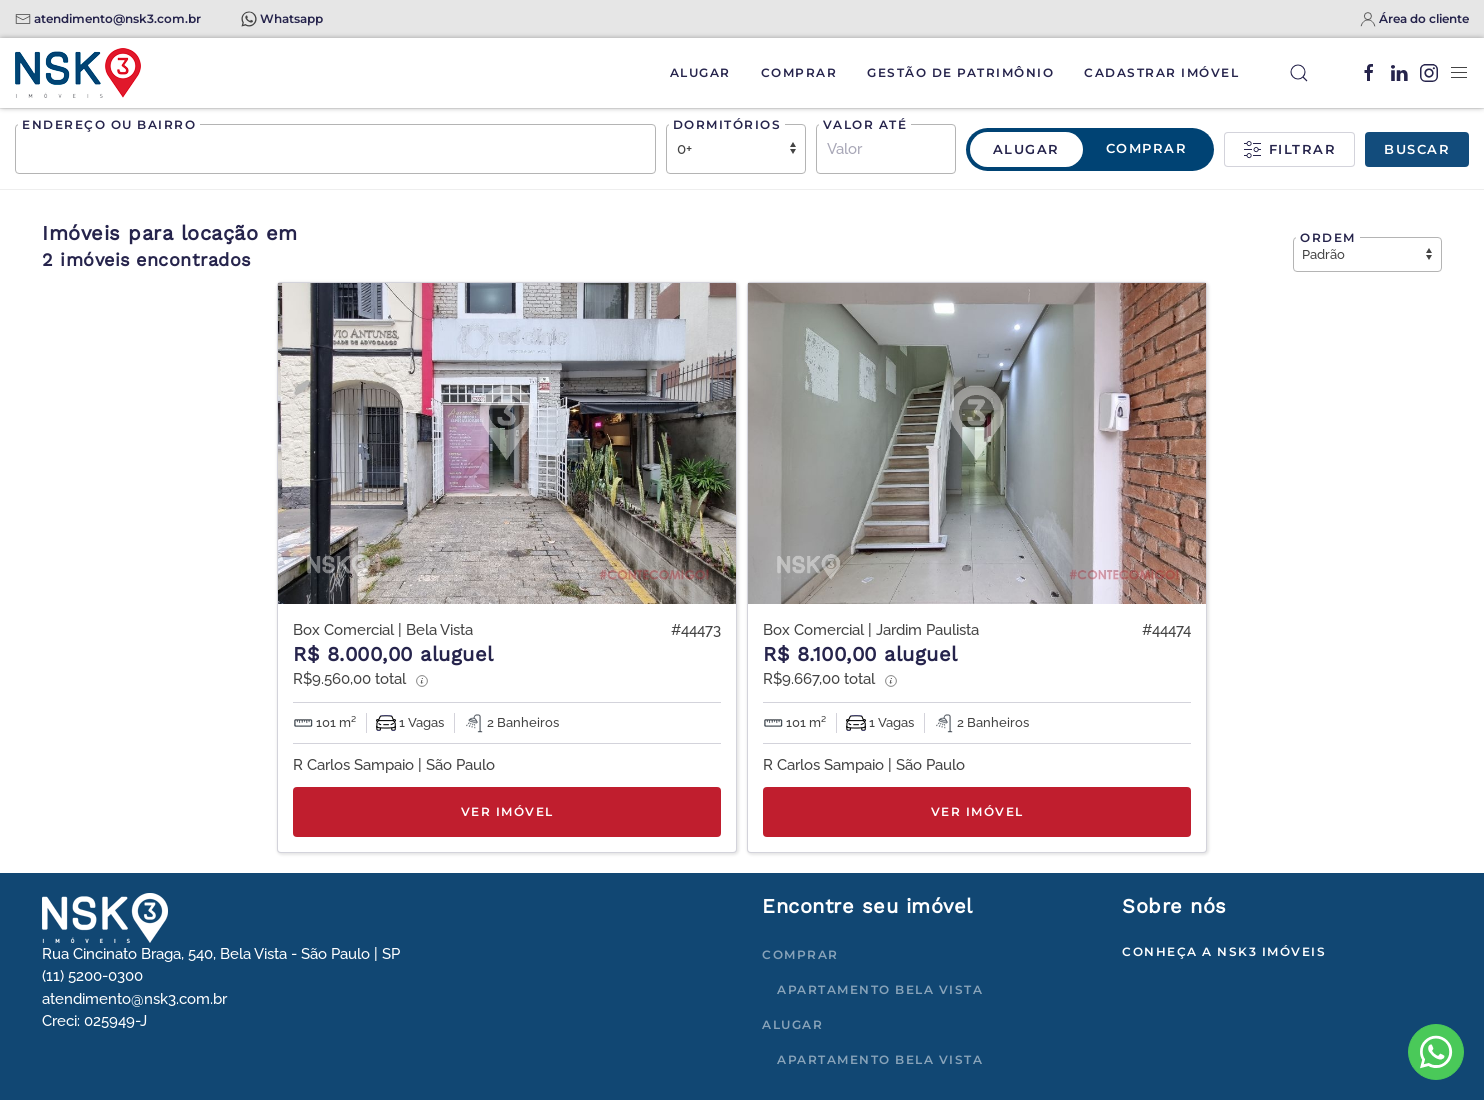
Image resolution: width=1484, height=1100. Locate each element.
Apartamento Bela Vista (880, 989)
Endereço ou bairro (109, 124)
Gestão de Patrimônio (960, 72)
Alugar (700, 72)
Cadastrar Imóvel (1161, 72)
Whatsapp (291, 18)
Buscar (1417, 149)
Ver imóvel (507, 811)
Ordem (1328, 237)
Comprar (799, 72)
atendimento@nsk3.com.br (117, 18)
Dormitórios (727, 124)
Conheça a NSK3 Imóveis (1224, 951)
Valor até (865, 124)
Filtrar (1289, 150)
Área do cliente (1424, 18)
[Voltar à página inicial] (78, 73)
